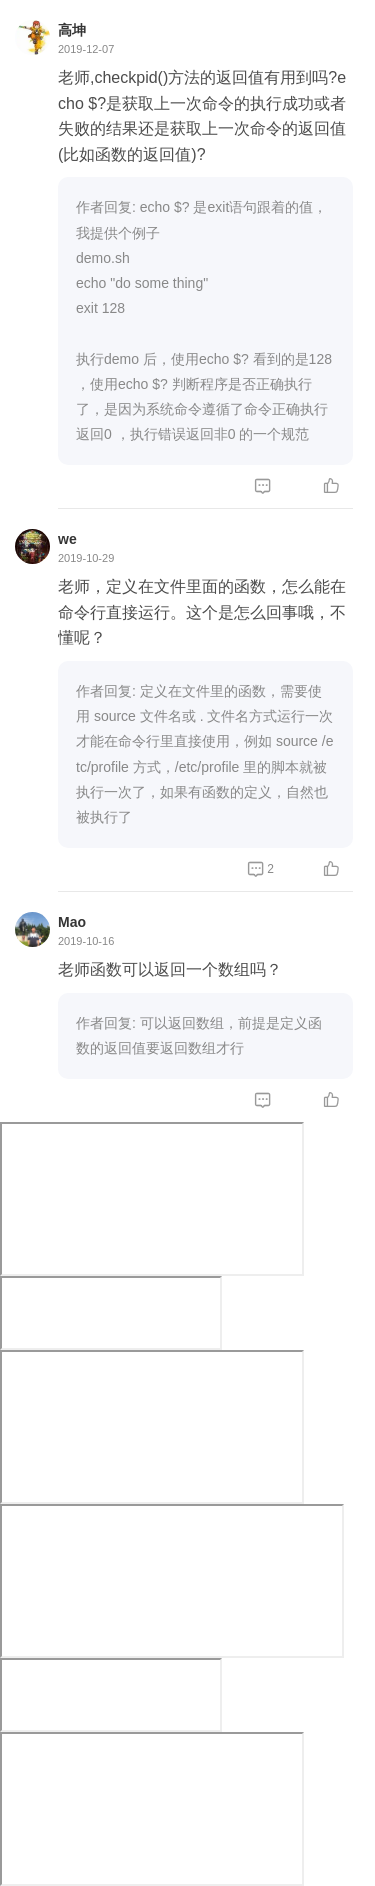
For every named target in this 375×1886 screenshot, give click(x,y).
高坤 (72, 30)
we (67, 539)
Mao (72, 922)
